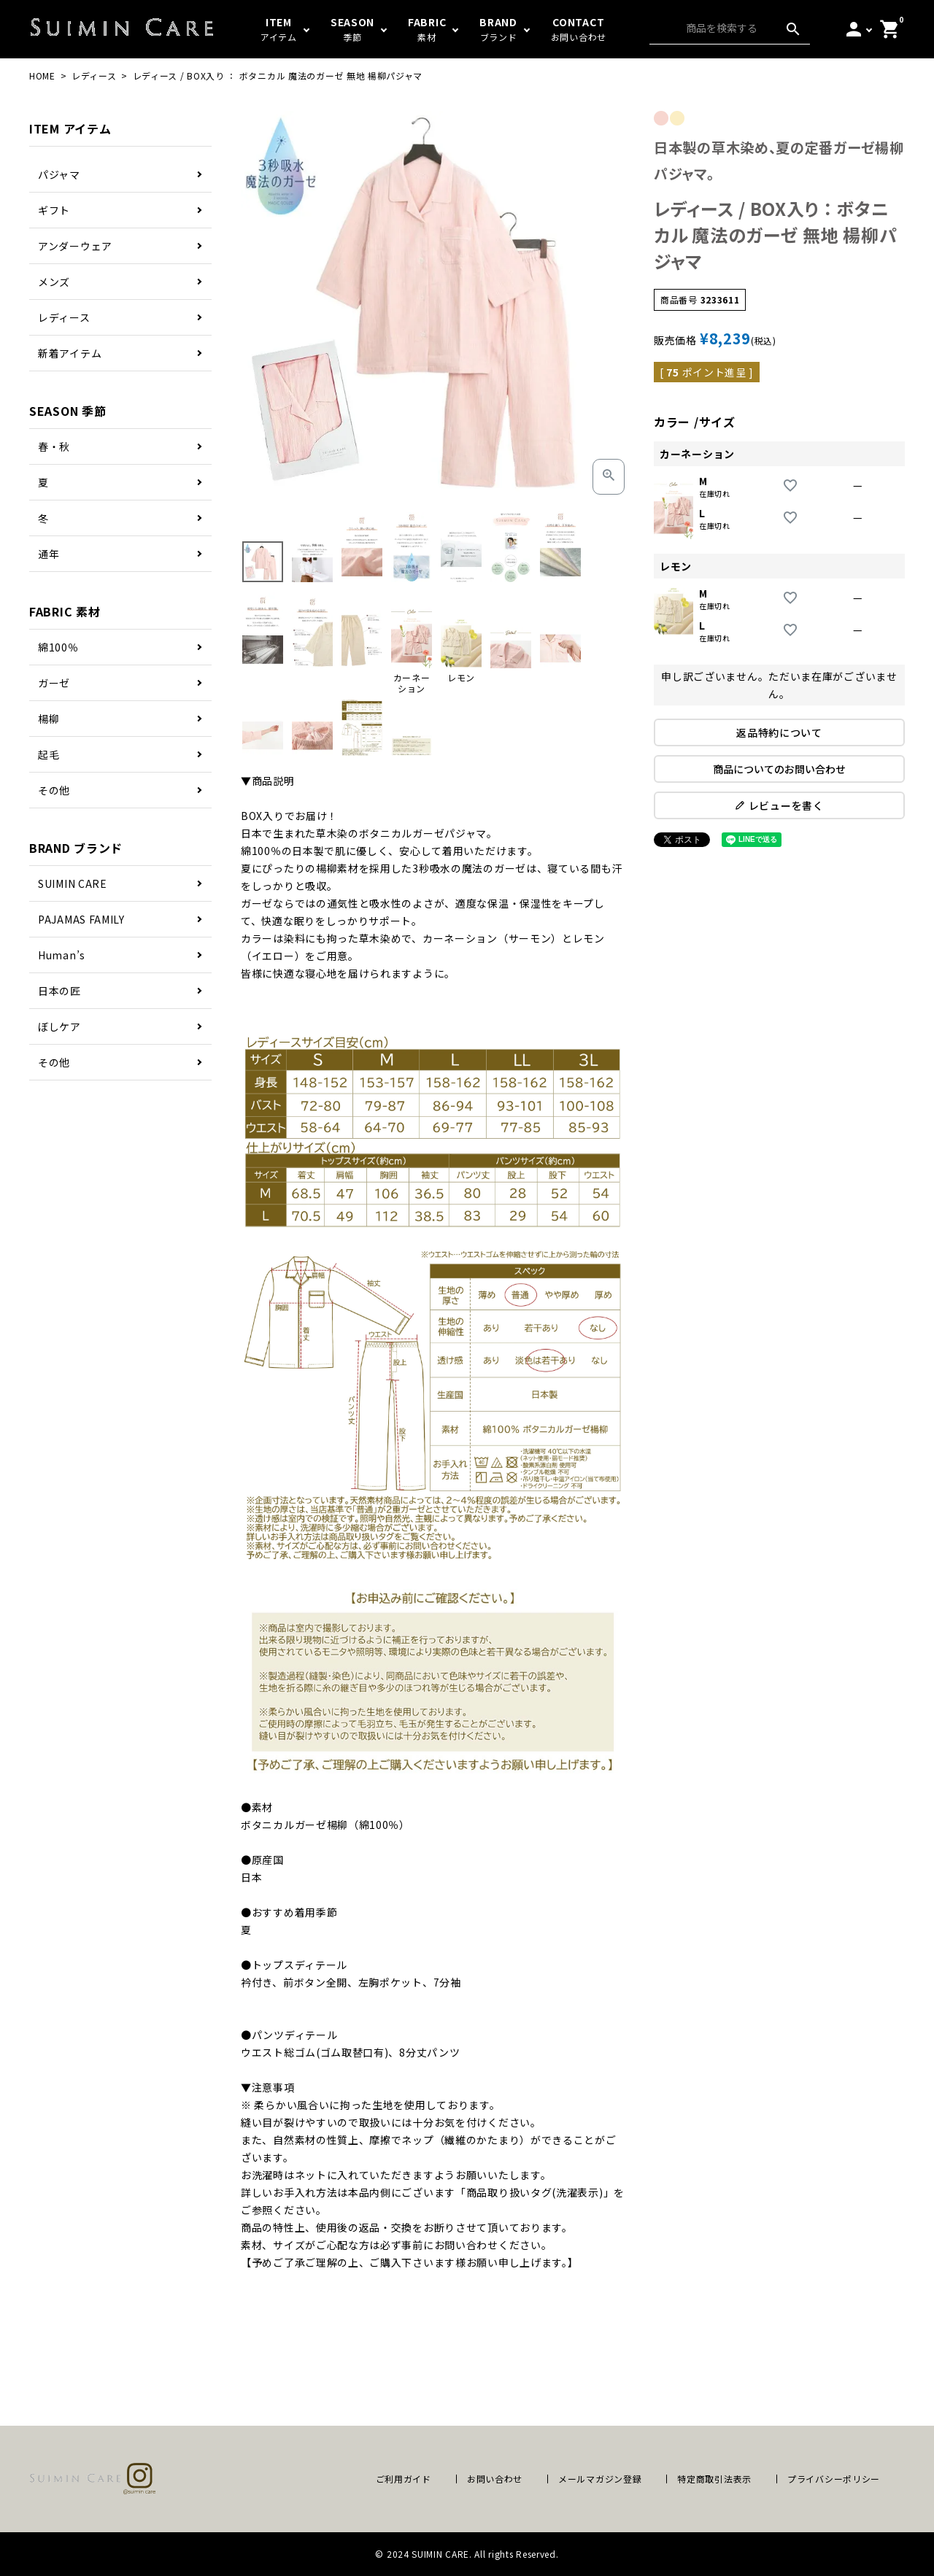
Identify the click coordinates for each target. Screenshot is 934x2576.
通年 (48, 553)
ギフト (54, 210)
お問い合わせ (494, 2478)
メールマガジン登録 (599, 2478)
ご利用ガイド (403, 2478)
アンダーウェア (75, 246)
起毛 (48, 754)
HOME (42, 75)
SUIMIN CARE (72, 883)
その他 (54, 790)
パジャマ (59, 174)
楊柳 (48, 718)
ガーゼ (54, 683)
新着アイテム (69, 353)
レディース (94, 75)
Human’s (61, 955)
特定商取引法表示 (714, 2478)
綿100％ (58, 647)
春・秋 (54, 446)
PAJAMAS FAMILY (81, 919)
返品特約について (779, 732)
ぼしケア (59, 1026)
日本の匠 (59, 990)
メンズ (54, 281)
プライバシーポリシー (833, 2478)
